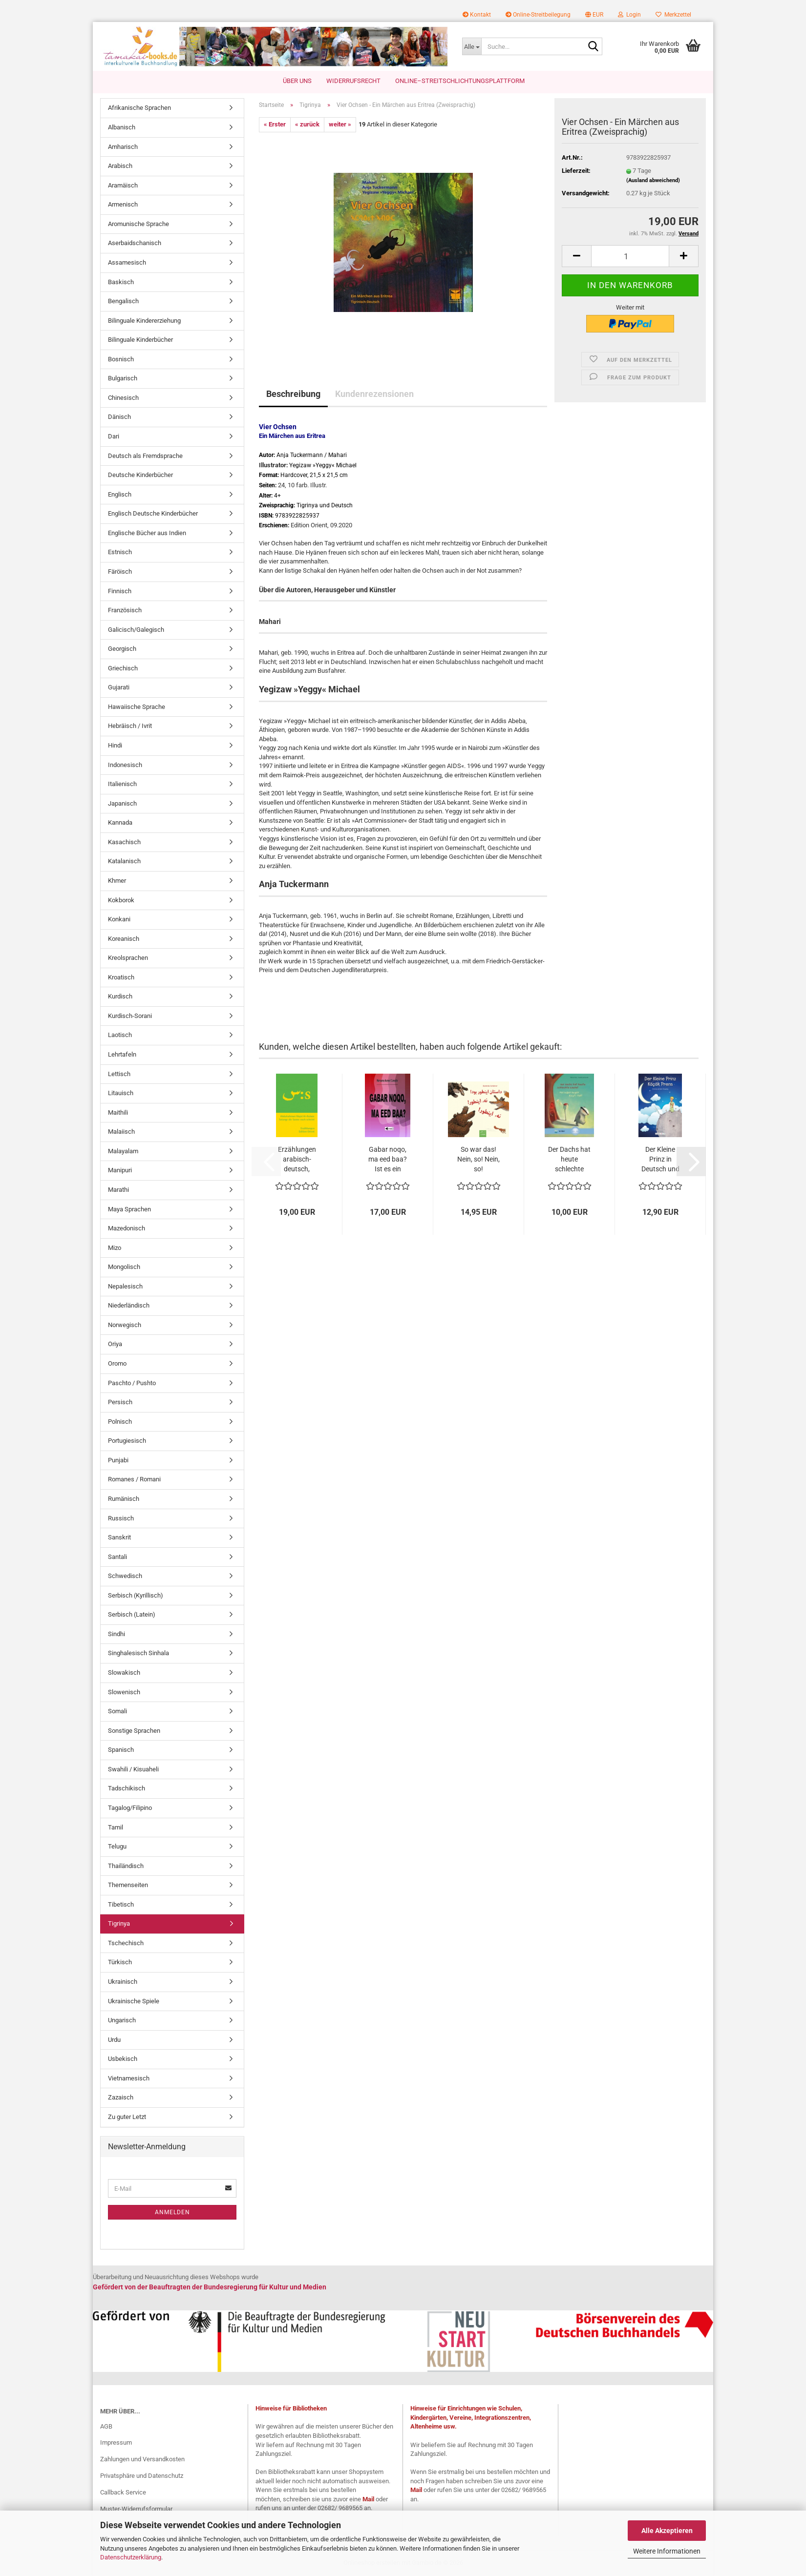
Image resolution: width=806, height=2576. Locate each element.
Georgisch (122, 649)
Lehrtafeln (122, 1055)
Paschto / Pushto (132, 1383)
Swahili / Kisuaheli (133, 1769)
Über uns (297, 80)
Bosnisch (121, 359)
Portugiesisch (127, 1441)
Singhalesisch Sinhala (138, 1653)
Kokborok (121, 900)
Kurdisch (120, 996)
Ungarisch (122, 2020)
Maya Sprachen (129, 1209)
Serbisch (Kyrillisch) (135, 1595)
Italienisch (122, 784)
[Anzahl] (630, 257)
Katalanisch (124, 861)
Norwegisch (124, 1325)
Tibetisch (121, 1904)
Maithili (118, 1112)
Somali (117, 1711)
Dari (113, 436)
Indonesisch (125, 765)
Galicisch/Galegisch (136, 629)
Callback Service (123, 2492)
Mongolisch (124, 1267)
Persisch (120, 1402)
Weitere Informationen (666, 2551)
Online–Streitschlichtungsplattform (460, 80)
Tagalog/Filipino (130, 1808)
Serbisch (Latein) (131, 1615)
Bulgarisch (122, 378)
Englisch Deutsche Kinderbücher (153, 514)
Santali (117, 1556)
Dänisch (119, 417)
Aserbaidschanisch (134, 243)
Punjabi (118, 1460)
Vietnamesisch (128, 2078)
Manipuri (120, 1170)
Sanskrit (119, 1537)
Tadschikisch (126, 1788)
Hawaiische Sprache (136, 706)
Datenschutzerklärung (130, 2557)
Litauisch (120, 1093)
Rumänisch (123, 1499)
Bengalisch (123, 301)
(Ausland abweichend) (653, 180)
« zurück (307, 124)
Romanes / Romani (134, 1479)
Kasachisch (124, 842)
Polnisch (120, 1421)
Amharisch (123, 146)
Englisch (119, 494)
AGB (106, 2426)
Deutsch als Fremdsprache (145, 455)
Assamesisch (127, 263)
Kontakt (477, 14)
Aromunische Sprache (138, 224)
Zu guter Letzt (127, 2117)
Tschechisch (126, 1943)
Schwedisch (125, 1576)
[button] (594, 14)
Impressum (116, 2443)
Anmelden (172, 2212)
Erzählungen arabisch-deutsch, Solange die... (296, 1160)
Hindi (115, 745)
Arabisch (120, 166)
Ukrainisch (122, 1982)
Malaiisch (121, 1132)
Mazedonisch (126, 1228)
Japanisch (122, 803)
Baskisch (121, 282)
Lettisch (119, 1074)
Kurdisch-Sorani (130, 1015)
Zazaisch (120, 2097)
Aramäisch (123, 185)
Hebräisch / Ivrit (130, 726)
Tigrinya (119, 1924)
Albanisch (121, 127)
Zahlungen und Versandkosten (142, 2459)
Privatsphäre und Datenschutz (141, 2476)
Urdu (114, 2039)
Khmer (117, 881)
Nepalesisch (125, 1286)
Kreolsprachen (128, 958)
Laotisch (120, 1035)
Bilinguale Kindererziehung (144, 320)
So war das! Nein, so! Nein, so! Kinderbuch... (478, 1160)
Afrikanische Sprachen (139, 108)
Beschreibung (293, 394)
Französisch (125, 610)
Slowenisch (124, 1692)
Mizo (114, 1247)
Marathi (118, 1190)
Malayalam (123, 1151)
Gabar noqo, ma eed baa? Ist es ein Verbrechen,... (388, 1160)
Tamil (115, 1827)
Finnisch (119, 591)
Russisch (121, 1518)
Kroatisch (121, 977)
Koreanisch (123, 938)
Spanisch (121, 1750)
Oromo (117, 1364)
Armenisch (123, 204)
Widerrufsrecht (353, 80)
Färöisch (120, 572)
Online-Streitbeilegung (538, 14)
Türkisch (120, 1962)
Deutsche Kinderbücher (140, 475)
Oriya (115, 1344)
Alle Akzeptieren (667, 2530)
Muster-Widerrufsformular (136, 2509)
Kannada (120, 823)
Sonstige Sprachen (134, 1730)
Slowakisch (124, 1673)
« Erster (275, 124)
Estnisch (120, 552)
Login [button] (629, 14)
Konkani (119, 919)
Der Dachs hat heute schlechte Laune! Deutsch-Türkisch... (569, 1160)
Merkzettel (673, 14)
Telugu (117, 1846)
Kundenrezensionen (374, 394)
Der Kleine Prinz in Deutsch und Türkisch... (660, 1160)
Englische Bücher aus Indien (147, 533)
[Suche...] (471, 46)
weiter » (340, 124)
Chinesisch (123, 397)
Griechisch (123, 668)
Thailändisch (126, 1866)
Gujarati (118, 687)
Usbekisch (122, 2059)
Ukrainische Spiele (133, 2001)
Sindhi (116, 1634)
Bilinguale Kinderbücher (140, 340)
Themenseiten (128, 1885)
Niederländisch (128, 1305)
